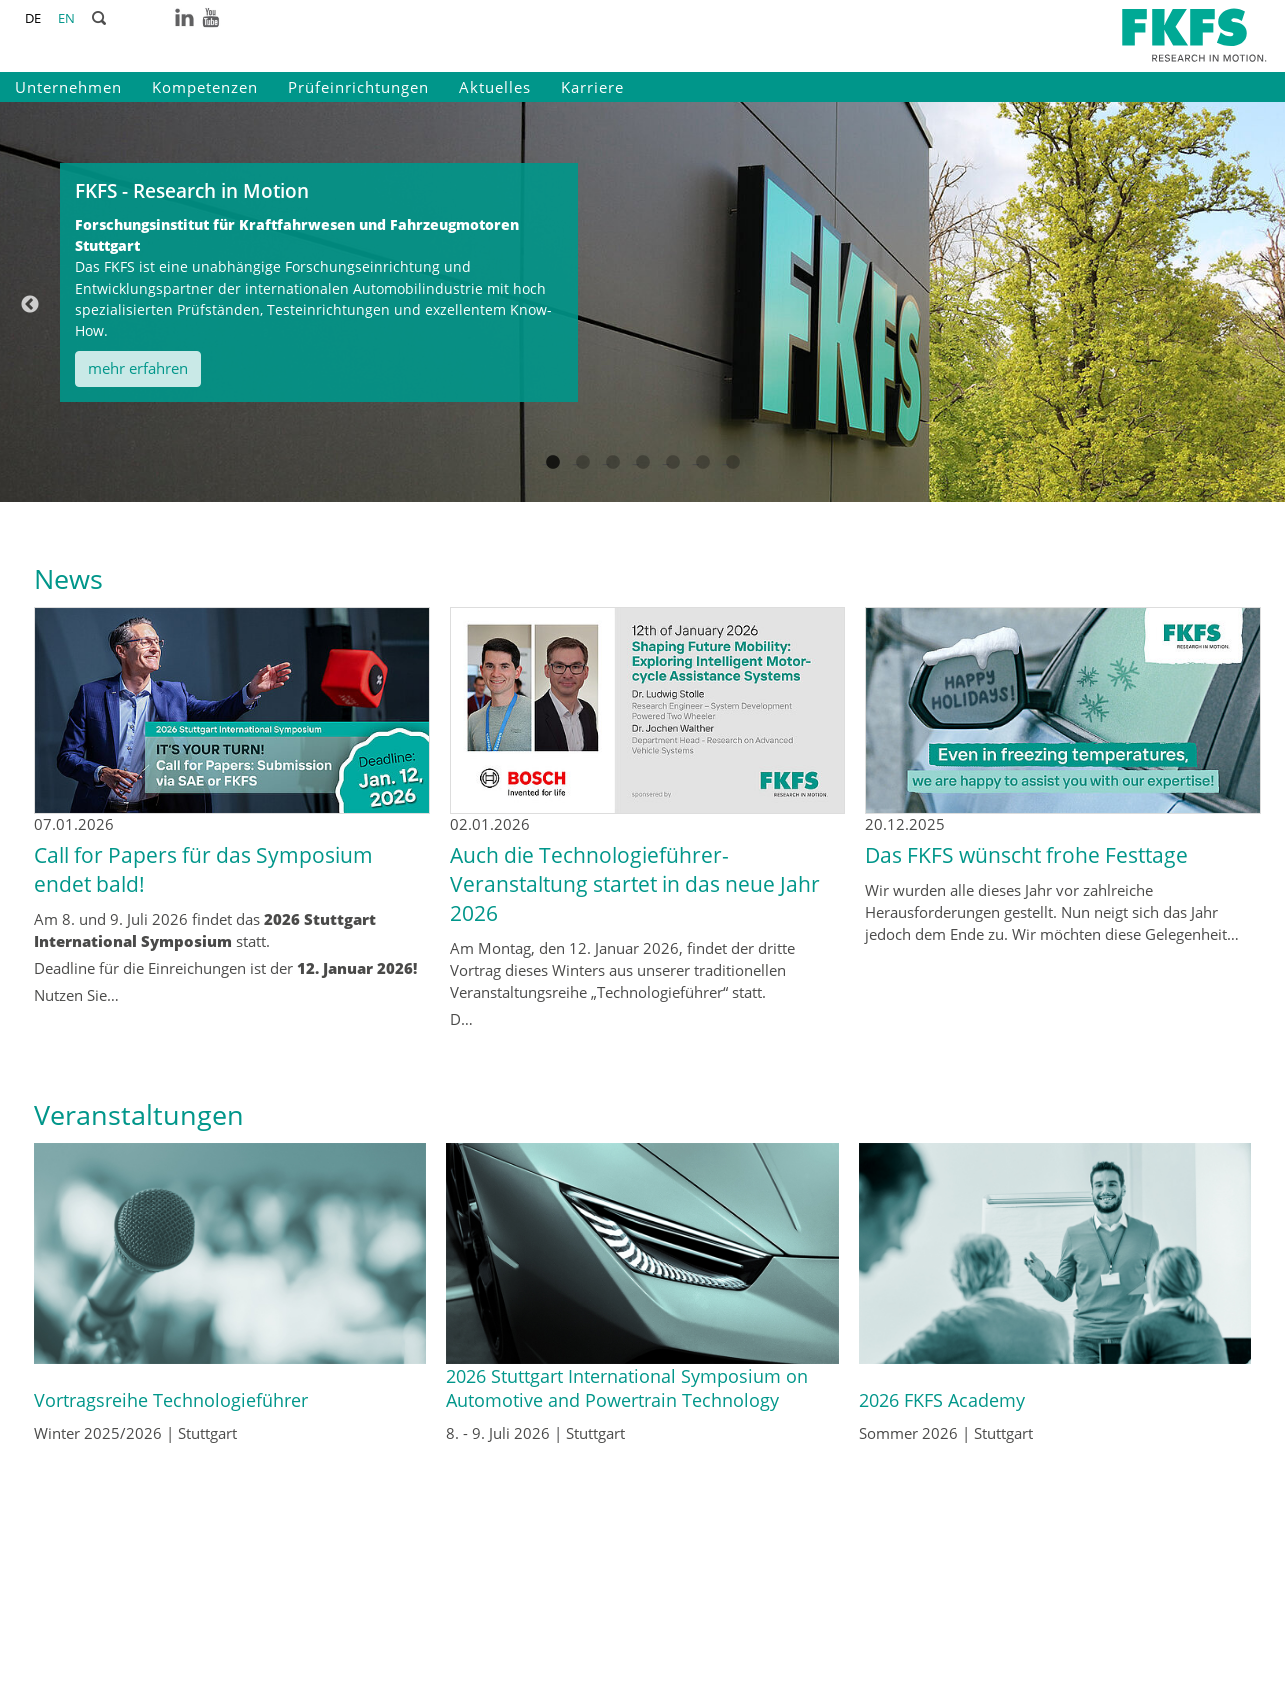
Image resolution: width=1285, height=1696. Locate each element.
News (68, 578)
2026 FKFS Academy (942, 1400)
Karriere (592, 87)
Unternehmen (68, 87)
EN (66, 18)
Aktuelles (495, 87)
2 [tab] (583, 484)
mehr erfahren (138, 368)
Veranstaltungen (139, 1114)
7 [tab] (733, 484)
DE (33, 18)
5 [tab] (673, 484)
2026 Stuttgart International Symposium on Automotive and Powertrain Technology (627, 1388)
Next (1255, 305)
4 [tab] (643, 484)
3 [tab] (613, 484)
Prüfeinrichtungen (358, 87)
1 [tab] (553, 484)
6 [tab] (703, 484)
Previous (30, 305)
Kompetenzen (205, 87)
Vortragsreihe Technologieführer (171, 1400)
